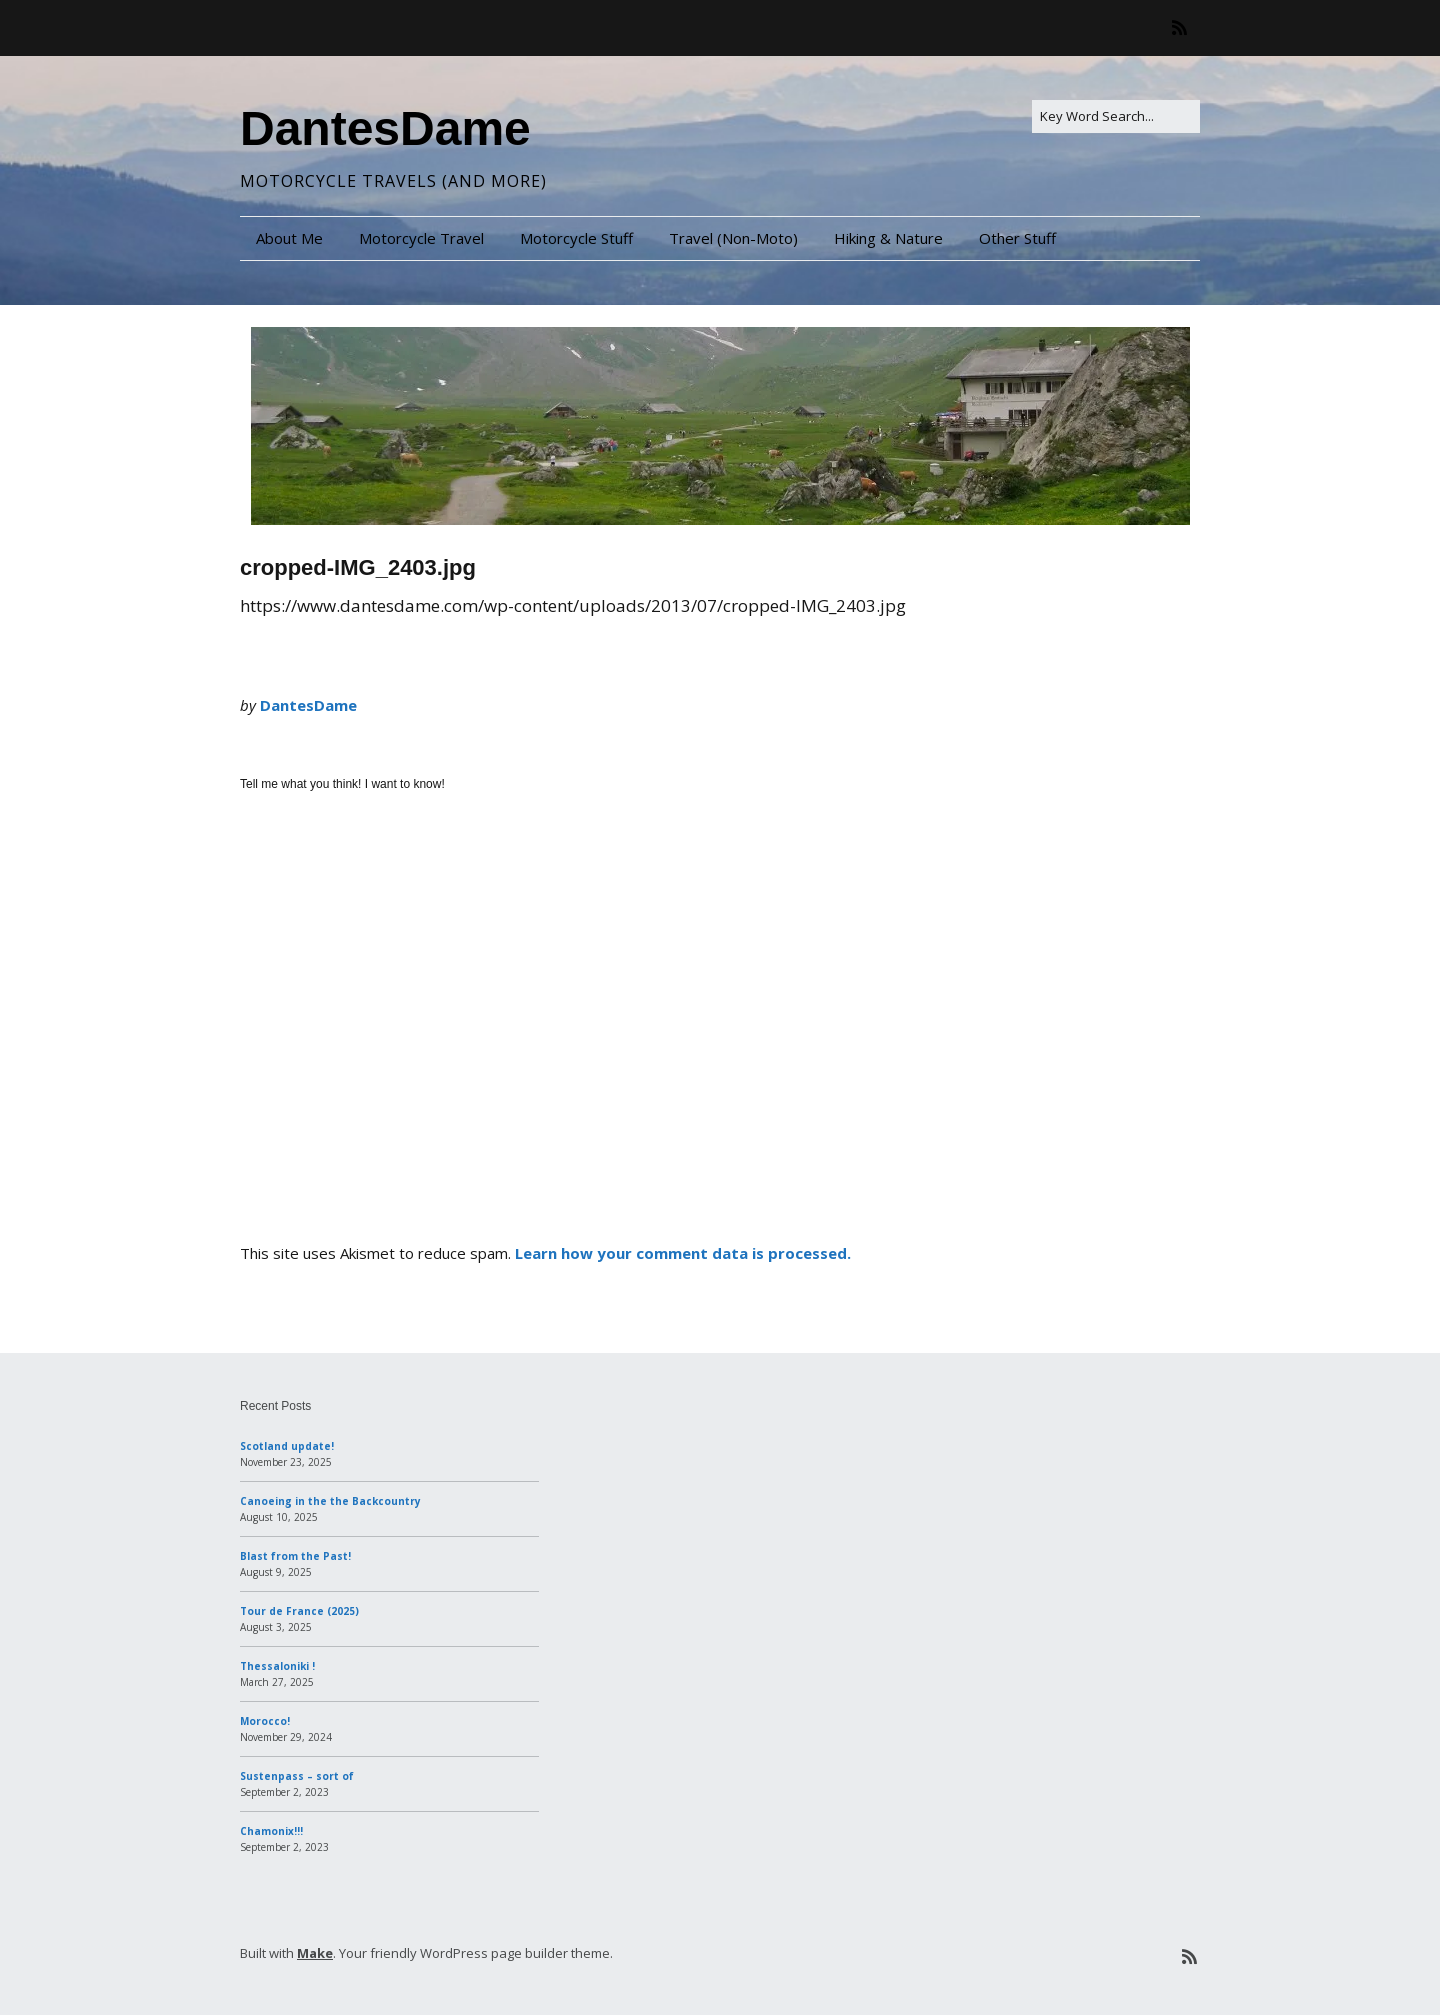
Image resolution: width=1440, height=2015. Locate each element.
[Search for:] (1116, 116)
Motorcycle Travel (421, 238)
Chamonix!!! (271, 1831)
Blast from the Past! (295, 1556)
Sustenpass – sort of (297, 1776)
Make (315, 1953)
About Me (289, 238)
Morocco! (265, 1721)
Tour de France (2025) (299, 1611)
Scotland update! (287, 1446)
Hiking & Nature (888, 238)
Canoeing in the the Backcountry (330, 1501)
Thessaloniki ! (277, 1666)
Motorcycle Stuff (576, 238)
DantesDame (385, 128)
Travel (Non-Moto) (733, 238)
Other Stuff (1017, 238)
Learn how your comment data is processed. (683, 1253)
